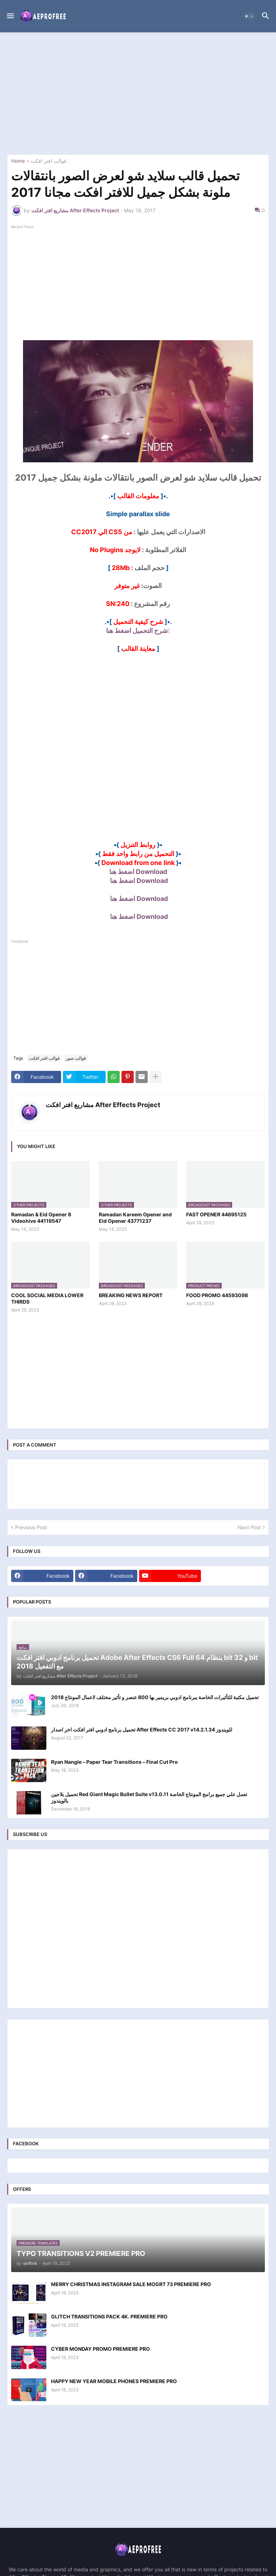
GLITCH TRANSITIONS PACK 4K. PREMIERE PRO (109, 2316)
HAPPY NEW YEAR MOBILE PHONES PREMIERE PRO (114, 2381)
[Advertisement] (138, 93)
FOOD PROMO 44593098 (217, 1295)
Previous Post (31, 1527)
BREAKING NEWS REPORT (130, 1295)
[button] (10, 16)
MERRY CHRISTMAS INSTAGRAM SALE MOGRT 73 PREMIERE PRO (131, 2284)
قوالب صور (76, 1058)
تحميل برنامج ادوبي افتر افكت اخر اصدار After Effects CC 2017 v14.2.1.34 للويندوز (141, 1729)
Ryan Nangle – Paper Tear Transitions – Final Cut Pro (114, 1762)
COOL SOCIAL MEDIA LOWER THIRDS (47, 1298)
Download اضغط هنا (138, 871)
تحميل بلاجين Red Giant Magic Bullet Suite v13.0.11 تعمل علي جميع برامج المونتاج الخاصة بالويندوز (149, 1797)
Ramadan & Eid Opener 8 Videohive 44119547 (41, 1217)
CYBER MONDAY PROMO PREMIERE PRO (100, 2349)
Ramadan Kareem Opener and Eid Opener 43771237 (135, 1217)
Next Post (249, 1527)
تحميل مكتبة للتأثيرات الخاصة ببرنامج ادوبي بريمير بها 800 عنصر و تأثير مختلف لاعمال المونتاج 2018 (155, 1697)
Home (18, 161)
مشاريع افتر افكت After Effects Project (103, 1105)
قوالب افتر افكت (48, 161)
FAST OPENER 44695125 (216, 1214)
